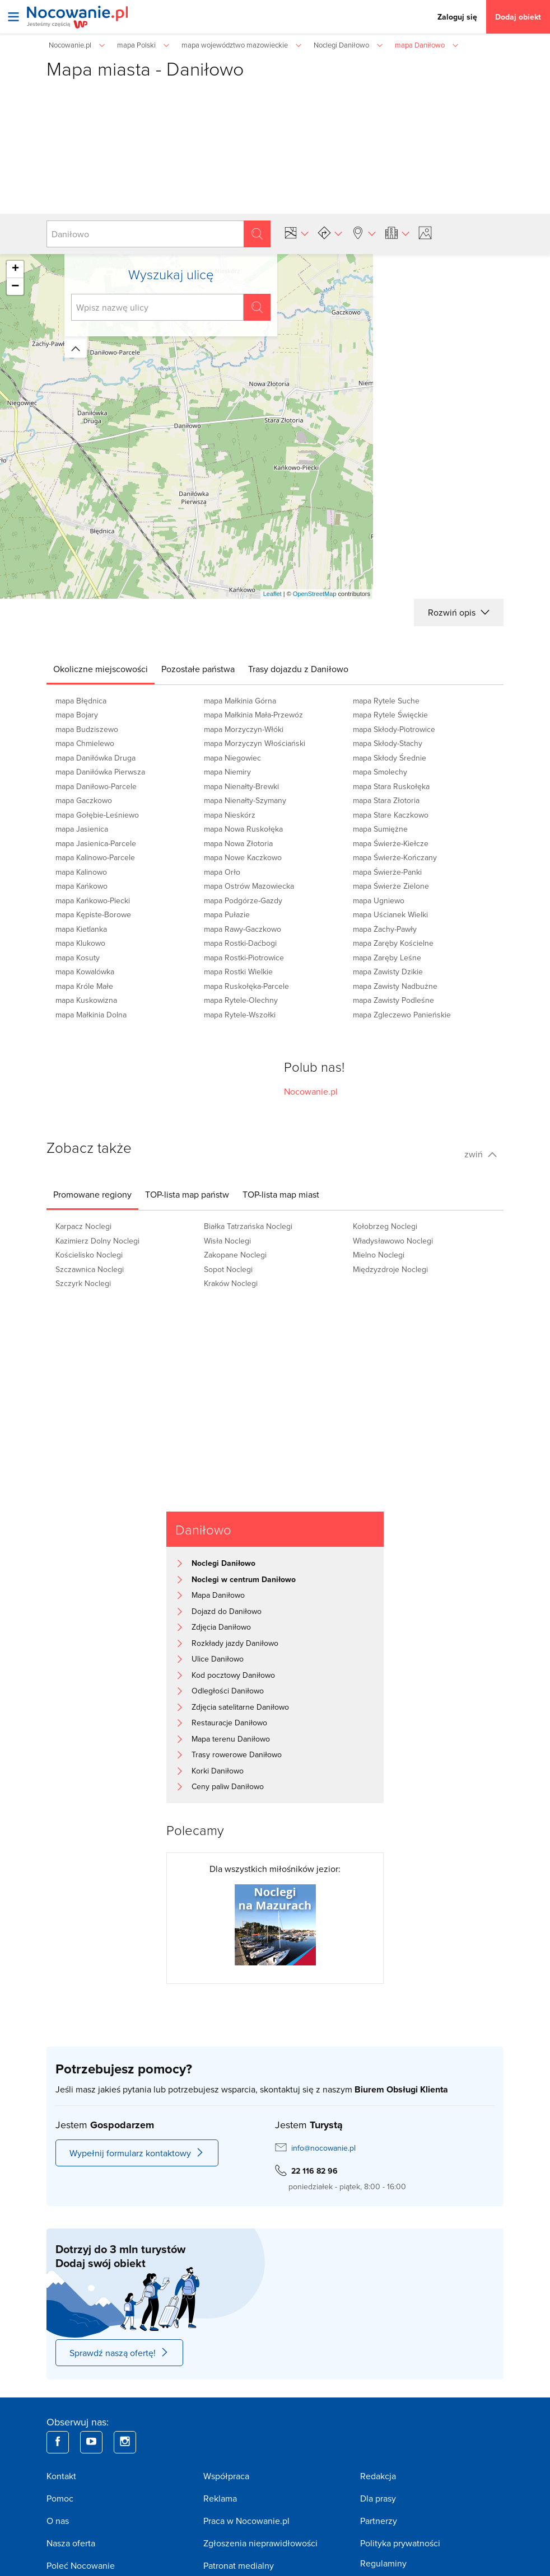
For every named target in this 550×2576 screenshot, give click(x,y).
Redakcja (378, 2476)
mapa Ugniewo (378, 900)
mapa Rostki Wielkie (238, 971)
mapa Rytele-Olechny (241, 1000)
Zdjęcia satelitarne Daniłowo (240, 1706)
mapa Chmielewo (84, 743)
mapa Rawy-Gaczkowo (242, 929)
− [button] (15, 286)
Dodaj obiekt (518, 16)
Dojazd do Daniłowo (227, 1611)
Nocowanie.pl (311, 1091)
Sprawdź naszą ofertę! (119, 2353)
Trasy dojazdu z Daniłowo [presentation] (298, 669)
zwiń (480, 1154)
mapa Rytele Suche (386, 700)
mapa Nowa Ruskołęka (243, 828)
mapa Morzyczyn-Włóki (243, 729)
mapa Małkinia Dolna (91, 1014)
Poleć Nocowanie (80, 2565)
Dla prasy (378, 2498)
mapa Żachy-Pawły (385, 929)
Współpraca (226, 2476)
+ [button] (15, 269)
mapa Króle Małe (84, 986)
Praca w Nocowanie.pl (246, 2520)
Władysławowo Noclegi (393, 1240)
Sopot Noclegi (228, 1269)
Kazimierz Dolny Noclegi (97, 1240)
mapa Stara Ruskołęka (391, 786)
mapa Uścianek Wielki (390, 914)
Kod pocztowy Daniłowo (233, 1675)
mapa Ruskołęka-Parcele (246, 986)
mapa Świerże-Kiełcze (390, 843)
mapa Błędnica (80, 700)
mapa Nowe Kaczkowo (243, 857)
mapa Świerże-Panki (387, 872)
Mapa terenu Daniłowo (231, 1738)
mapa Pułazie (227, 914)
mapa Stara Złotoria (386, 800)
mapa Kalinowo (81, 872)
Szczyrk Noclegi (83, 1283)
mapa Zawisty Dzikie (388, 971)
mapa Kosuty (77, 957)
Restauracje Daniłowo (229, 1722)
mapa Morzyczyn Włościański (254, 743)
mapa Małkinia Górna (240, 700)
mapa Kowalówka (84, 971)
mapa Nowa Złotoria (238, 843)
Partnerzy (378, 2520)
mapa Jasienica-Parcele (95, 843)
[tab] (100, 668)
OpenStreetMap (315, 593)
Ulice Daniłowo (218, 1658)
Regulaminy (383, 2563)
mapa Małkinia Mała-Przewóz (253, 714)
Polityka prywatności (400, 2543)
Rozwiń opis (459, 612)
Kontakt (61, 2476)
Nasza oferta (70, 2543)
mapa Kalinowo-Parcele (95, 857)
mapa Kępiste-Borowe (93, 914)
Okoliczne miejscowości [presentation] (100, 669)
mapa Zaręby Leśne (387, 957)
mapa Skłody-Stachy (387, 743)
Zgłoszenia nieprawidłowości (260, 2543)
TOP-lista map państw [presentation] (187, 1194)
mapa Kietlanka (81, 929)
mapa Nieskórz (229, 814)
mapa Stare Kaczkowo (390, 814)
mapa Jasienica (81, 828)
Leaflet (272, 593)
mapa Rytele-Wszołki (240, 1014)
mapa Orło (222, 872)
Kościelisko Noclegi (89, 1254)
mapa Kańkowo (81, 885)
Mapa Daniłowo (218, 1595)
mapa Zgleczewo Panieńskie (402, 1014)
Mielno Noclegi (378, 1254)
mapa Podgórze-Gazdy (243, 900)
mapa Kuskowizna (86, 1000)
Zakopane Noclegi (235, 1254)
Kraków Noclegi (231, 1283)
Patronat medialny (238, 2565)
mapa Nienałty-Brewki (241, 786)
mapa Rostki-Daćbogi (240, 943)
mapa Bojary (76, 714)
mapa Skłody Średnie (389, 757)
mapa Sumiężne (380, 828)
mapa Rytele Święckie (390, 714)
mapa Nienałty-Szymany (245, 800)
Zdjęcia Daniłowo (221, 1626)
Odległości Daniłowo (228, 1690)
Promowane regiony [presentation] (92, 1194)
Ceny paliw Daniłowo (228, 1786)
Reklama (220, 2498)
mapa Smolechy (380, 771)
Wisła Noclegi (227, 1240)
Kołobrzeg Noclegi (385, 1226)
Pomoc (59, 2498)
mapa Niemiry (227, 771)
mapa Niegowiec (232, 757)
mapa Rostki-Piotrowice (244, 957)
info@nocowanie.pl (323, 2147)
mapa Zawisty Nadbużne (395, 986)
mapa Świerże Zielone (391, 885)
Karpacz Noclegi (83, 1226)
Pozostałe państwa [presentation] (198, 669)
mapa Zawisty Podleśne (393, 1000)
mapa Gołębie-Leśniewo (97, 814)
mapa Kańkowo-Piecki (92, 900)
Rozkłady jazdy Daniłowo (235, 1643)
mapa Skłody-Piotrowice (394, 729)
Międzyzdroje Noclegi (390, 1269)
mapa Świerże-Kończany (395, 857)
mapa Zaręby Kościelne (393, 943)
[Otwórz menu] (13, 16)
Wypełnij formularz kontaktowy (136, 2153)
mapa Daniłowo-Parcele (96, 786)
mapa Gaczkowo (83, 800)
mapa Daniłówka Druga (95, 757)
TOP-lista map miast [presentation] (281, 1194)
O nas (57, 2520)
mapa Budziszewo (86, 729)
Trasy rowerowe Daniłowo (237, 1754)
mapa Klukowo (80, 943)
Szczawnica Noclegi (89, 1269)
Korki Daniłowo (218, 1770)
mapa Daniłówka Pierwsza (100, 771)
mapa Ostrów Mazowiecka (249, 885)
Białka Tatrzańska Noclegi (248, 1226)
